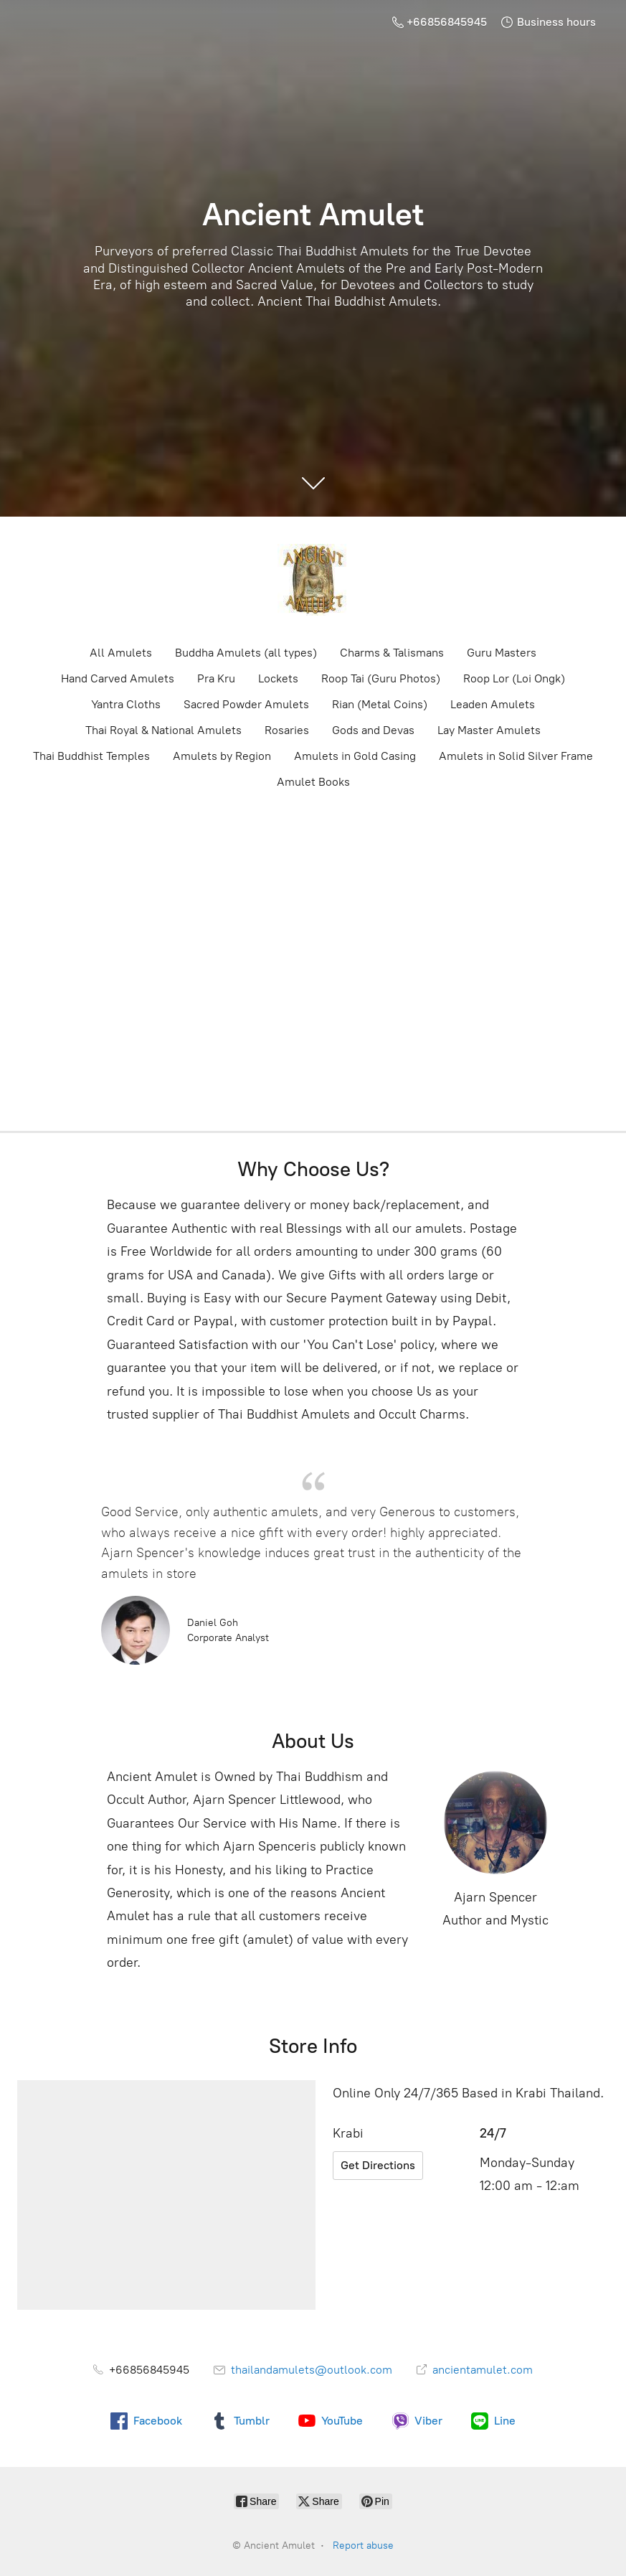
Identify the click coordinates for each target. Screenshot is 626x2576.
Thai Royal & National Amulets (163, 730)
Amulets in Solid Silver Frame (516, 756)
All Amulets (121, 652)
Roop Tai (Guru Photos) (380, 678)
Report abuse (363, 2545)
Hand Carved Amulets (117, 678)
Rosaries (287, 730)
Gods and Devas (373, 730)
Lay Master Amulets (489, 730)
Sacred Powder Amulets (246, 704)
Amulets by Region (222, 756)
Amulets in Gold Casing (355, 756)
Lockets (278, 678)
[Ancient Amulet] (313, 580)
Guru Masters (501, 652)
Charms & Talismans (392, 652)
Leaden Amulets (492, 704)
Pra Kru (216, 678)
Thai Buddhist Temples (91, 756)
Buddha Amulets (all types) (246, 652)
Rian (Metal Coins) (379, 704)
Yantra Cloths (126, 704)
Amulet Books (313, 782)
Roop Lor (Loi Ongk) (514, 678)
